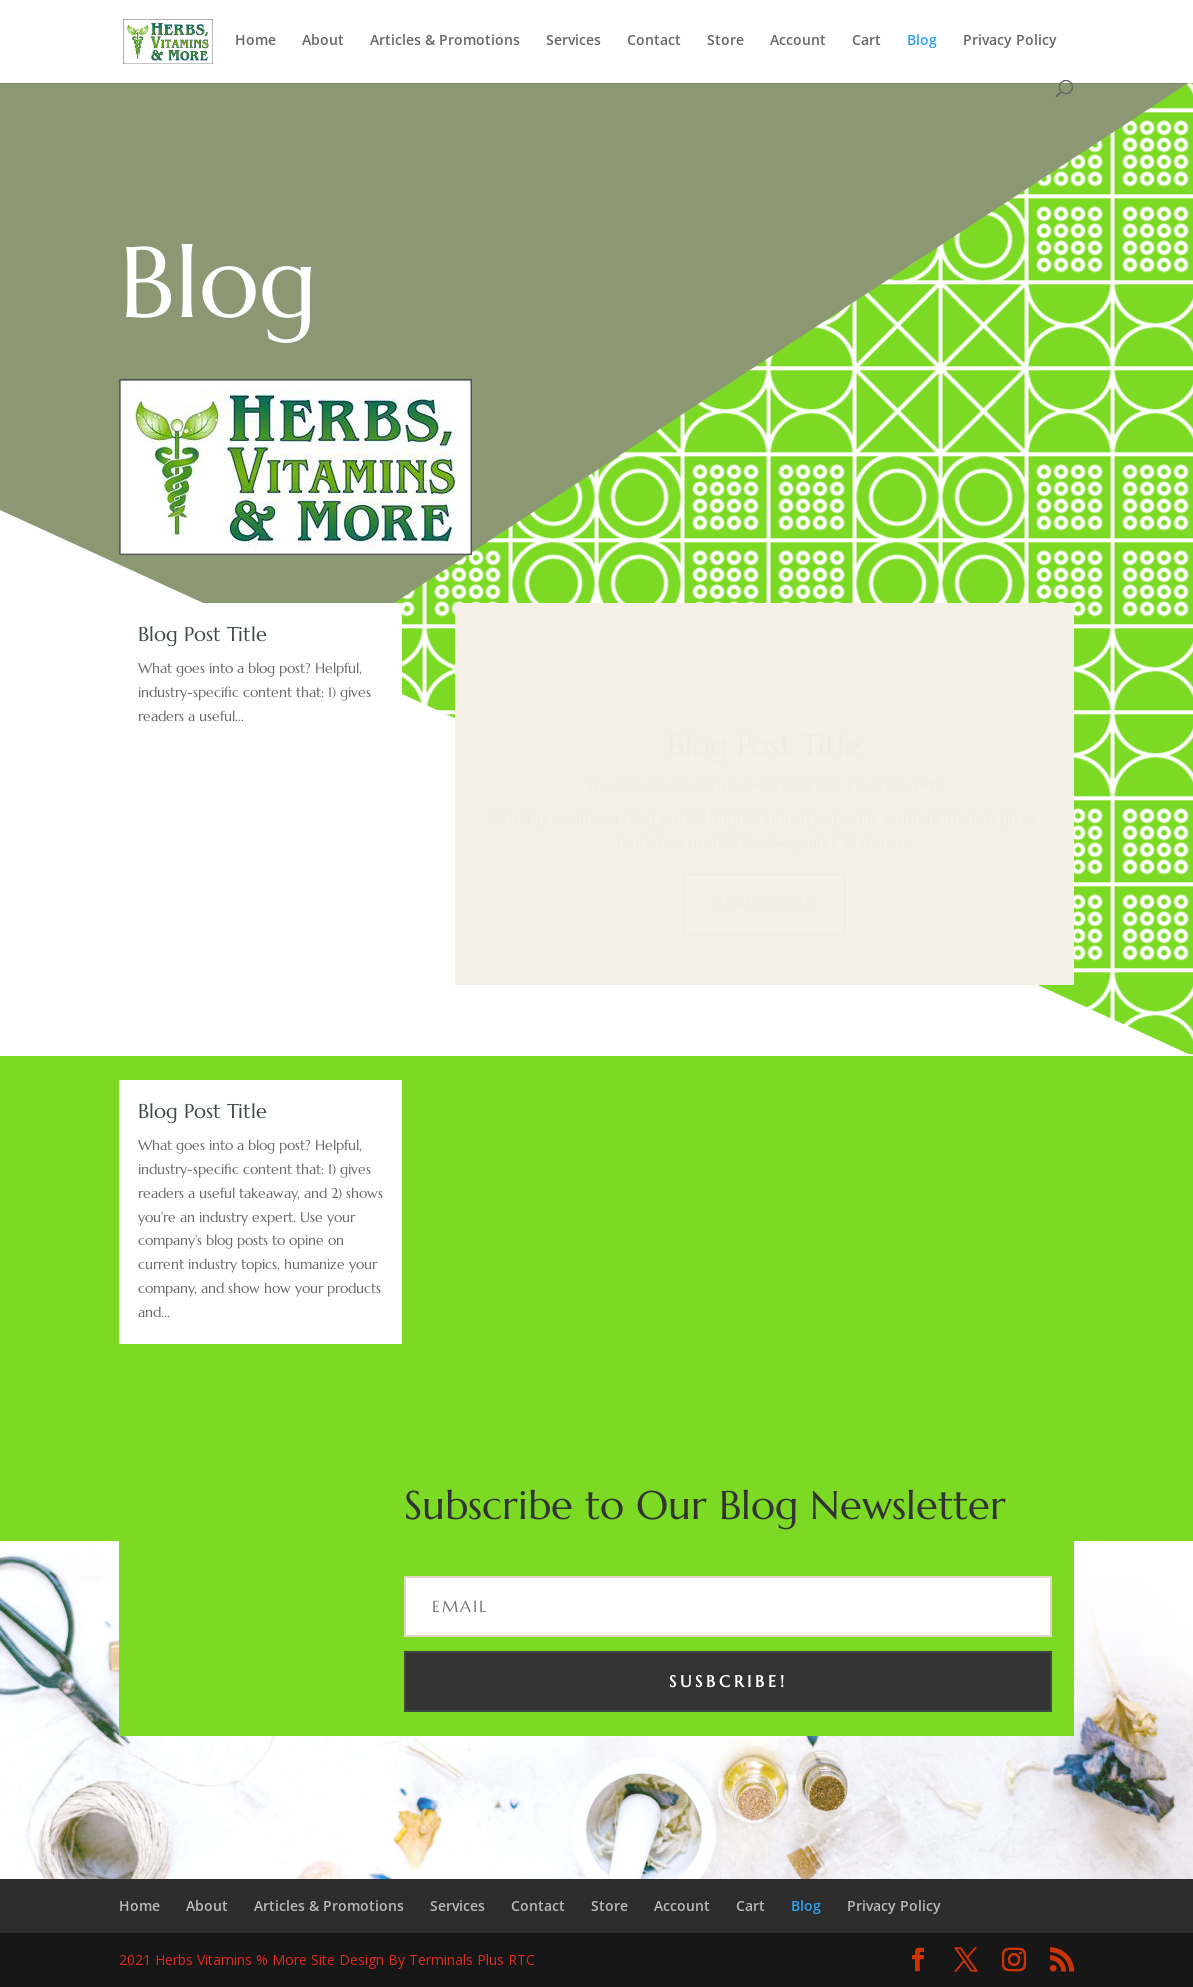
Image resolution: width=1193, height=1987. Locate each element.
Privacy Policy (1010, 41)
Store (725, 41)
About (323, 41)
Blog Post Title (202, 634)
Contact (654, 41)
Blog (922, 41)
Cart (866, 41)
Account (798, 41)
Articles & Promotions (445, 41)
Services (573, 41)
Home (255, 41)
